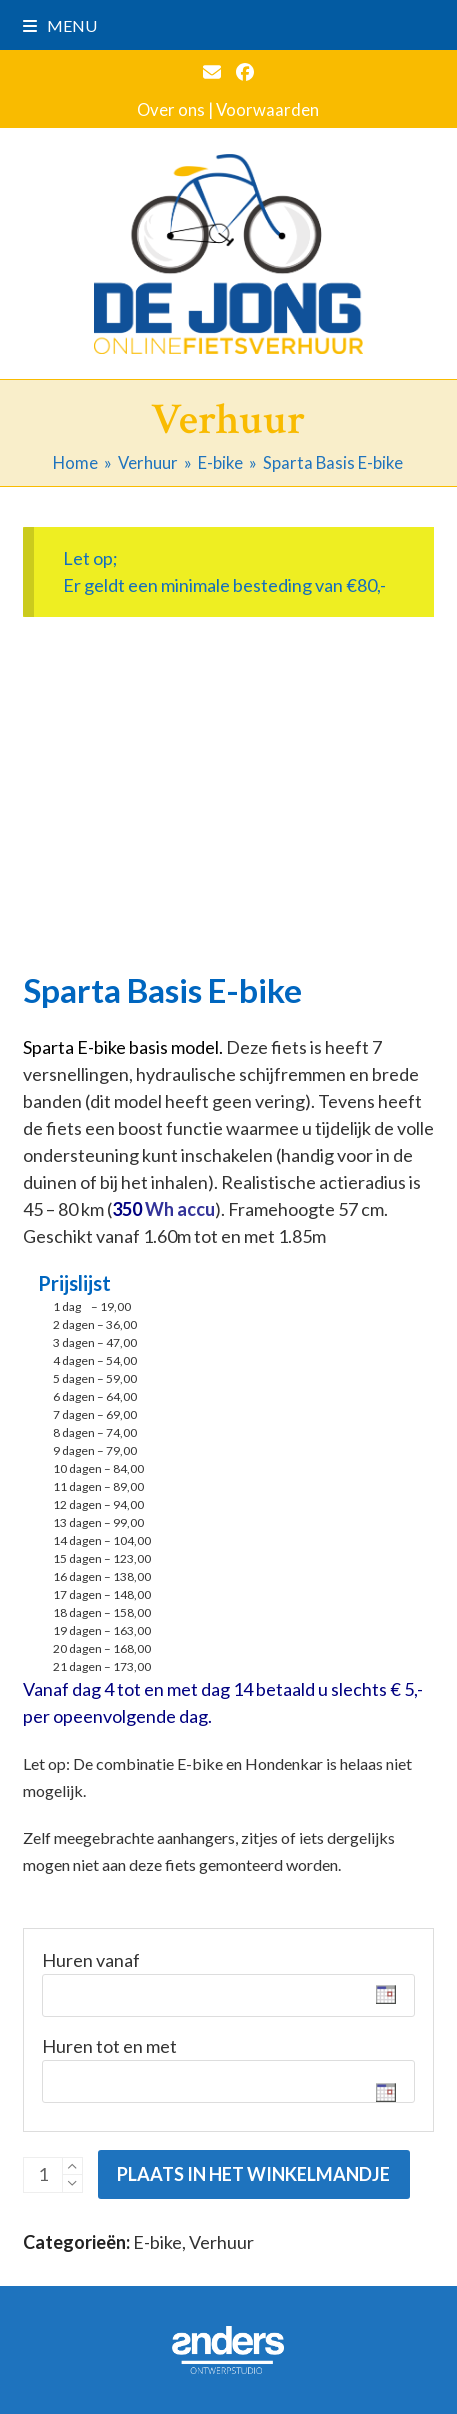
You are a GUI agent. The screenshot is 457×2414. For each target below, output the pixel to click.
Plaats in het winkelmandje (253, 2174)
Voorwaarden (267, 110)
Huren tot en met (109, 2046)
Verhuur (221, 2242)
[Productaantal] (43, 2175)
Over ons (171, 110)
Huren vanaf (91, 1960)
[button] (60, 25)
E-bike (157, 2242)
